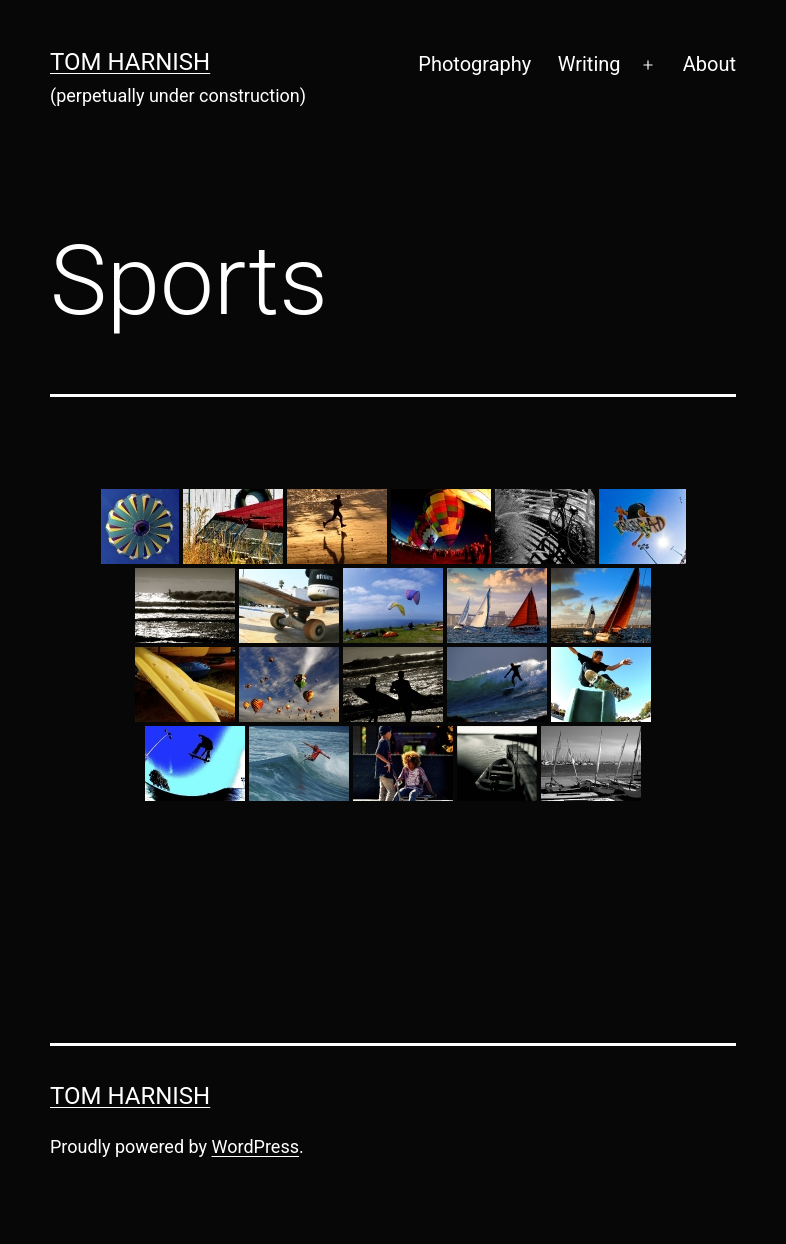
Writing (589, 64)
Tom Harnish (130, 62)
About (709, 64)
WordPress (255, 1146)
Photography (474, 64)
